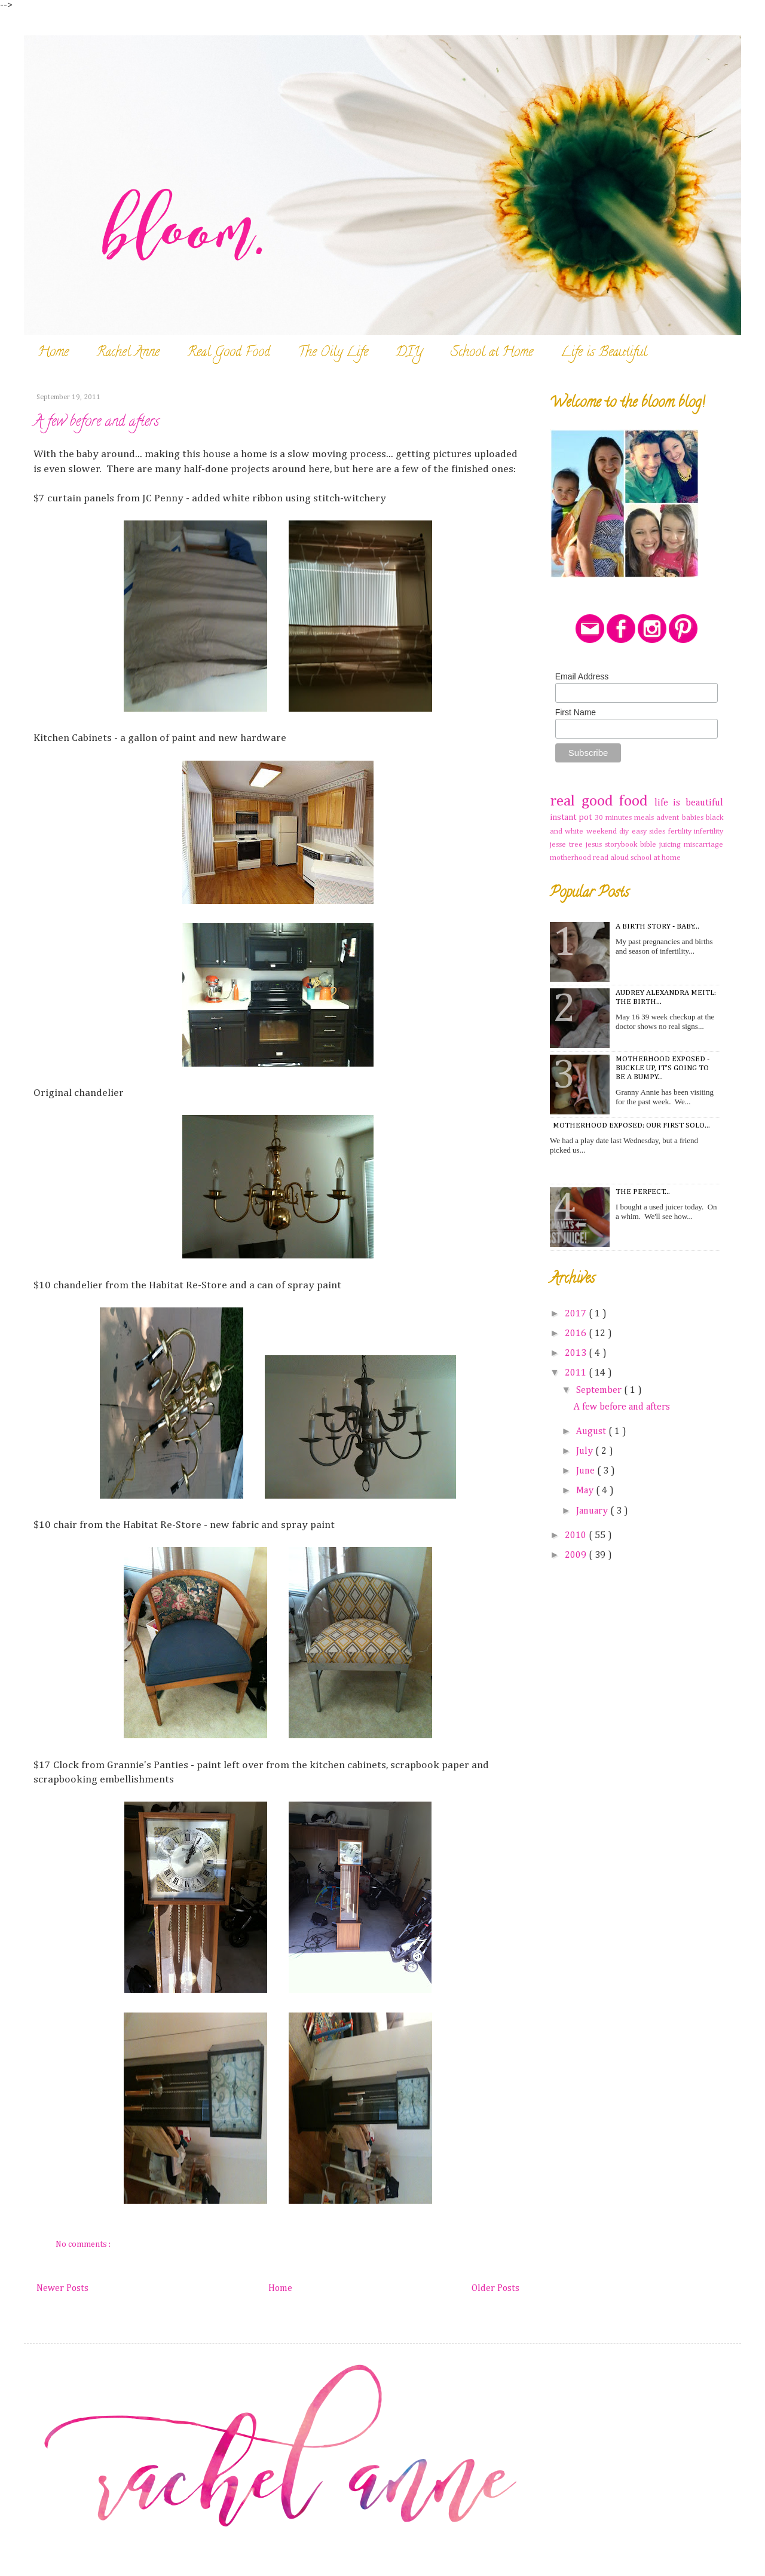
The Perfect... (643, 1192)
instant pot (572, 817)
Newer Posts (62, 2288)
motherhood (571, 858)
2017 (577, 1314)
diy (625, 831)
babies (694, 818)
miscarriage (703, 845)
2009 (577, 1555)
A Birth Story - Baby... (657, 926)
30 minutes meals (626, 818)
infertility (708, 831)
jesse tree (568, 845)
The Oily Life (333, 353)
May (586, 1491)
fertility (681, 831)
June (586, 1471)
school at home (656, 858)
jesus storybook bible (622, 845)
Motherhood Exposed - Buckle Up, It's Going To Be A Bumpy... (662, 1068)
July (585, 1451)
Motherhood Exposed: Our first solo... (631, 1125)
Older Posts (495, 2288)
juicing (671, 845)
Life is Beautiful (604, 353)
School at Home (492, 353)
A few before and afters (96, 423)
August (592, 1431)
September (600, 1390)
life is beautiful (688, 803)
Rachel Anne (128, 353)
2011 (577, 1373)
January (593, 1511)
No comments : (84, 2244)
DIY (409, 353)
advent (668, 818)
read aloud (612, 858)
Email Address (581, 676)
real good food (602, 801)
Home (53, 353)
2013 (577, 1353)
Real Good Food (228, 353)
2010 (577, 1535)
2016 (577, 1333)
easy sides (650, 831)
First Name (575, 712)
